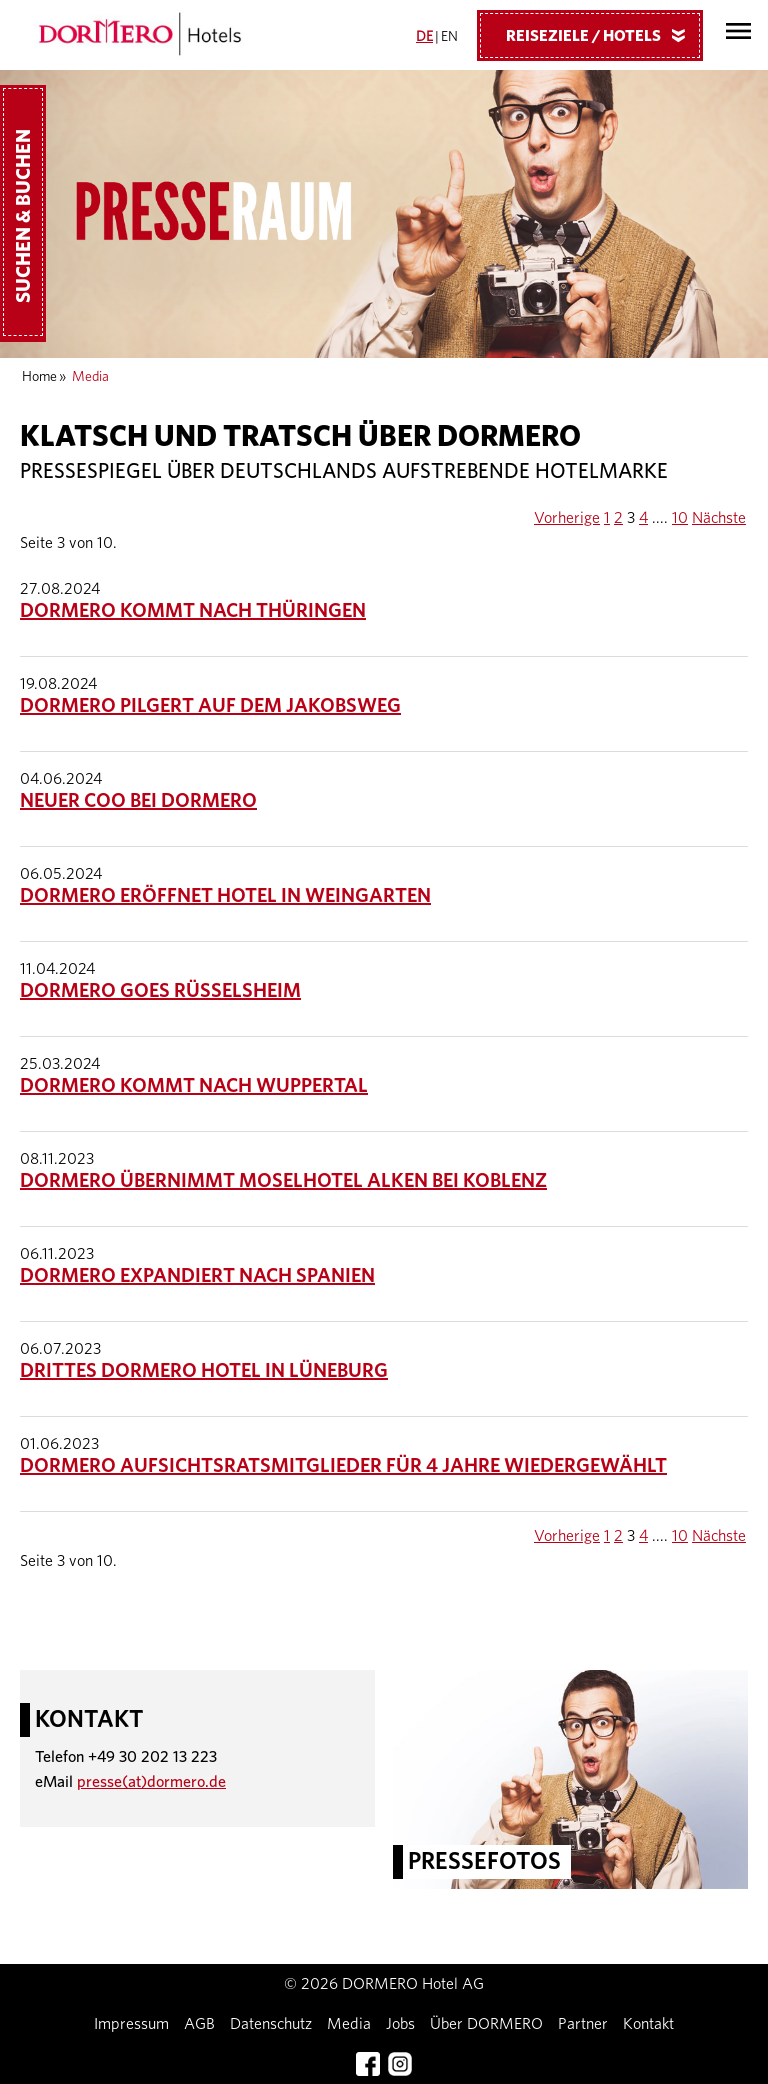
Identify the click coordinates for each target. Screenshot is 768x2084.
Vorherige (567, 518)
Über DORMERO (486, 2024)
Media (349, 2024)
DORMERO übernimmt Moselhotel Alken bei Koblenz (283, 1181)
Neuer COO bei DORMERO (138, 801)
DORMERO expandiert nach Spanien (197, 1276)
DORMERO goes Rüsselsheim (160, 991)
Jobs (400, 2024)
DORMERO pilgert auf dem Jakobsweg (210, 706)
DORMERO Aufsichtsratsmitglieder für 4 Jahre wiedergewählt (343, 1466)
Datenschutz (271, 2024)
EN (449, 37)
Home (39, 377)
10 (680, 518)
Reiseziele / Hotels (603, 35)
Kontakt (648, 2024)
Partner (583, 2024)
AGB (199, 2024)
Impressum (131, 2024)
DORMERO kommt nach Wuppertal (194, 1086)
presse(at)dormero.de (151, 1782)
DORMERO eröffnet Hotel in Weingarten (225, 896)
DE (424, 37)
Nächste (719, 518)
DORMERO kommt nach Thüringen (193, 611)
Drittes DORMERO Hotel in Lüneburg (204, 1371)
